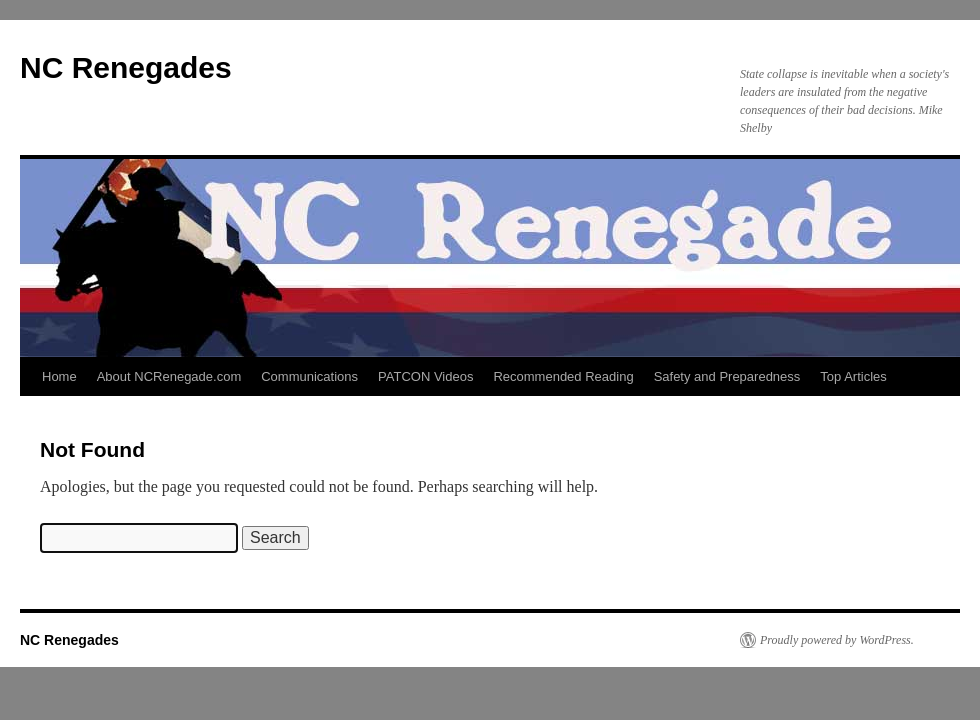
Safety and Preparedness (727, 376)
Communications (309, 376)
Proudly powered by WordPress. (837, 640)
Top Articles (853, 376)
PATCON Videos (425, 376)
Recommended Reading (563, 376)
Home (59, 376)
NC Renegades (126, 67)
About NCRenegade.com (169, 376)
